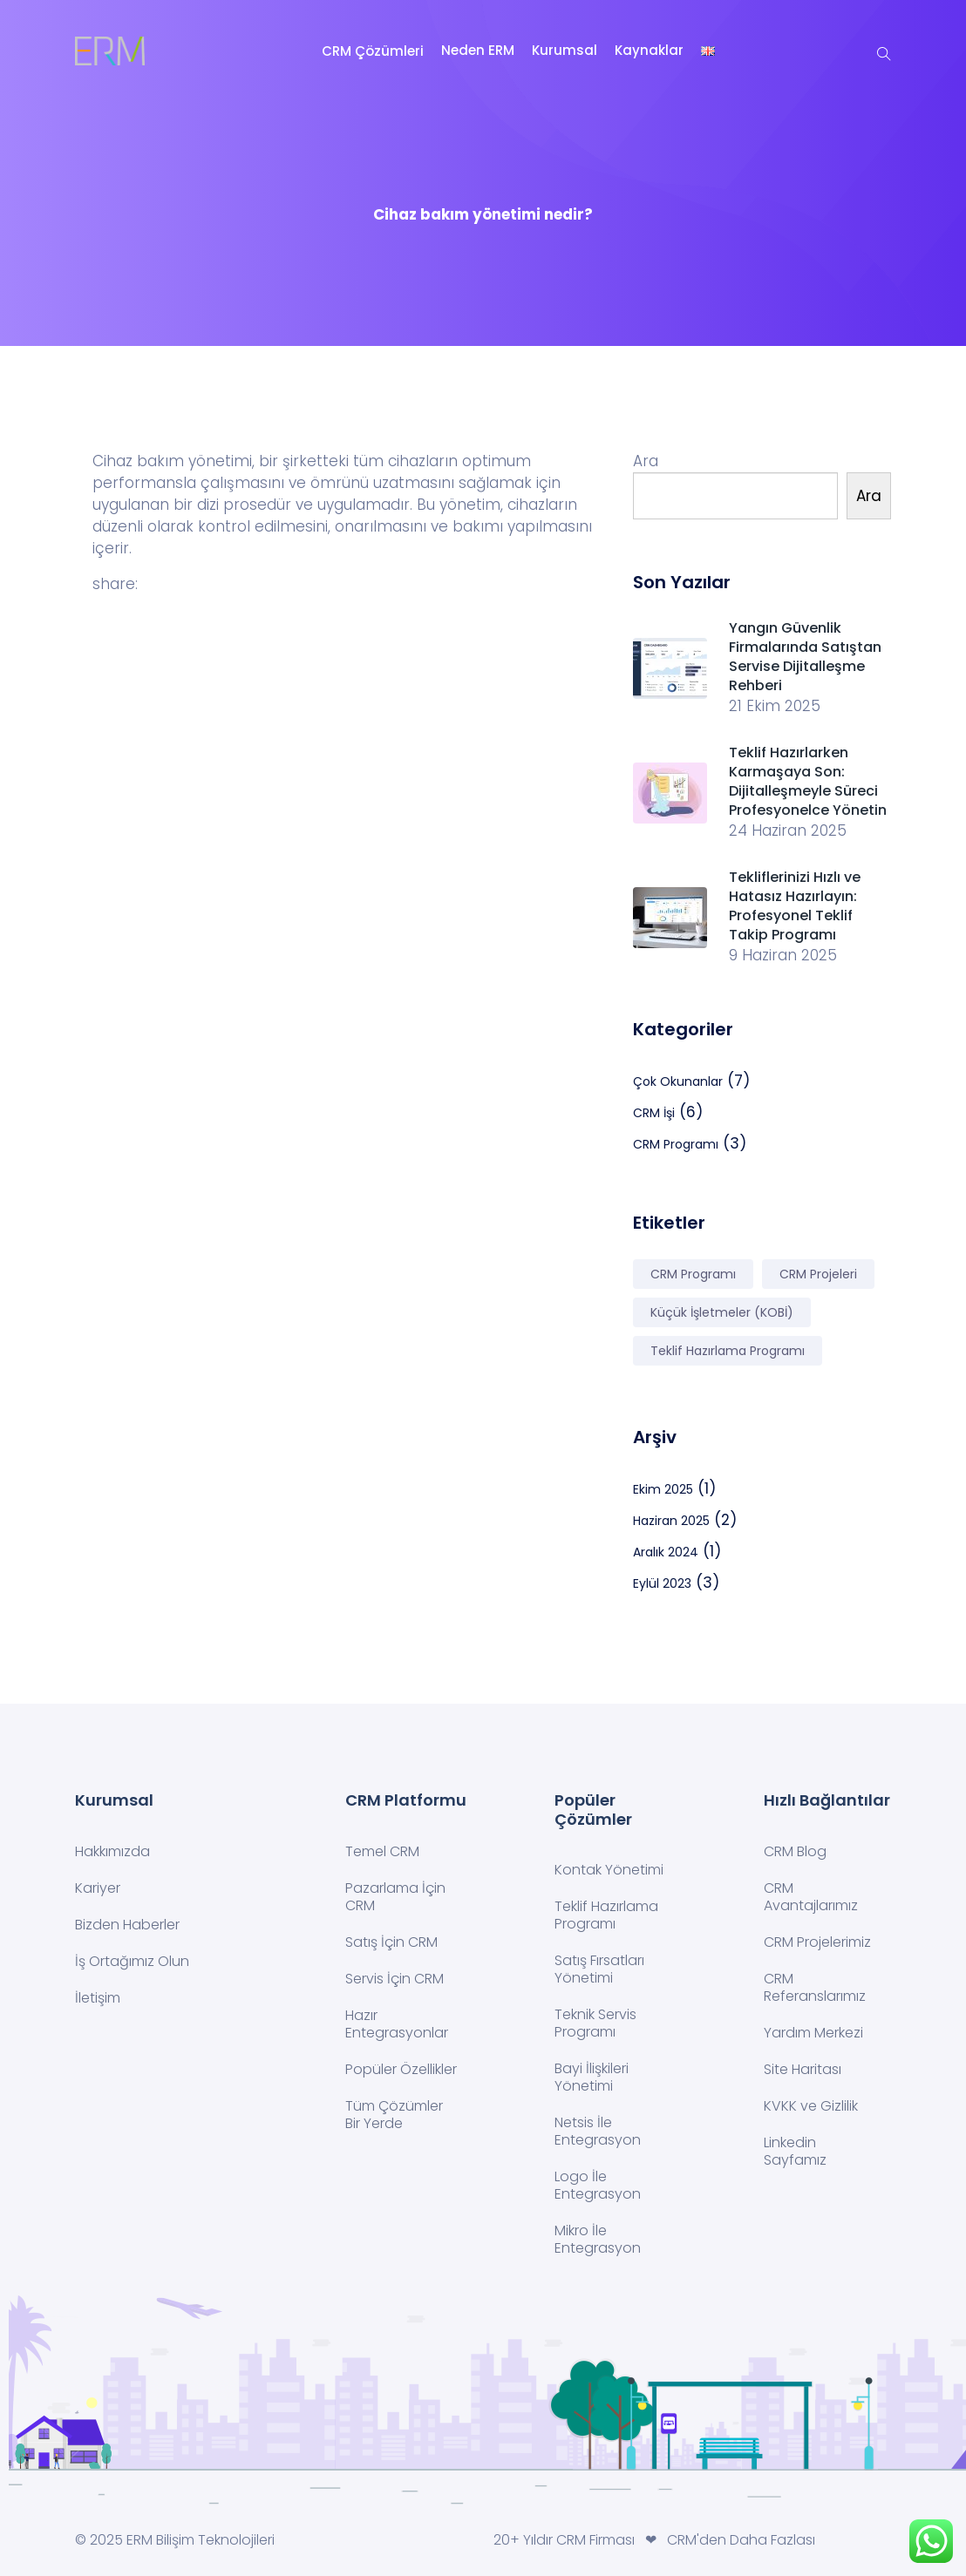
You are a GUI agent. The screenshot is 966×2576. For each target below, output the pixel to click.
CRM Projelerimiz (817, 1942)
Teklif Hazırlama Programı (606, 1915)
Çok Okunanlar (678, 1081)
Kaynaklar (649, 50)
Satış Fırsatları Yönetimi (599, 1969)
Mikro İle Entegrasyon (597, 2239)
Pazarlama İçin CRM (395, 1896)
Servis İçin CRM (394, 1979)
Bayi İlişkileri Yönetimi (591, 2077)
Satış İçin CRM (391, 1942)
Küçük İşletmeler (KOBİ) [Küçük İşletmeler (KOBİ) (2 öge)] (721, 1312)
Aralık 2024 (665, 1552)
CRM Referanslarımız (815, 1987)
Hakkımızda (112, 1851)
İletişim (97, 1998)
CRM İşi (654, 1113)
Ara (645, 461)
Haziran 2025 (671, 1520)
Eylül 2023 (662, 1583)
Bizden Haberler (127, 1925)
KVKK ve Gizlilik (811, 2106)
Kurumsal (564, 50)
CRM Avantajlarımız (811, 1896)
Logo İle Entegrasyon (597, 2185)
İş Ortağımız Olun (132, 1961)
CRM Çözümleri (373, 51)
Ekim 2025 (663, 1489)
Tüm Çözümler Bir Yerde (394, 2114)
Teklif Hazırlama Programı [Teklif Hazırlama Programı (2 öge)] (727, 1350)
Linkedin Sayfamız (795, 2151)
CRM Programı (675, 1144)
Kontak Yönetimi (608, 1870)
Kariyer (97, 1888)
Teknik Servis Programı (595, 2023)
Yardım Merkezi (813, 2033)
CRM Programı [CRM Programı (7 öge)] (693, 1274)
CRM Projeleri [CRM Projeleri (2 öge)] (818, 1274)
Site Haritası (802, 2069)
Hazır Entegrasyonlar (396, 2024)
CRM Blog (795, 1851)
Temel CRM (382, 1851)
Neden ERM (477, 50)
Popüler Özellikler (401, 2069)
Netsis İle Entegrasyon (597, 2131)
